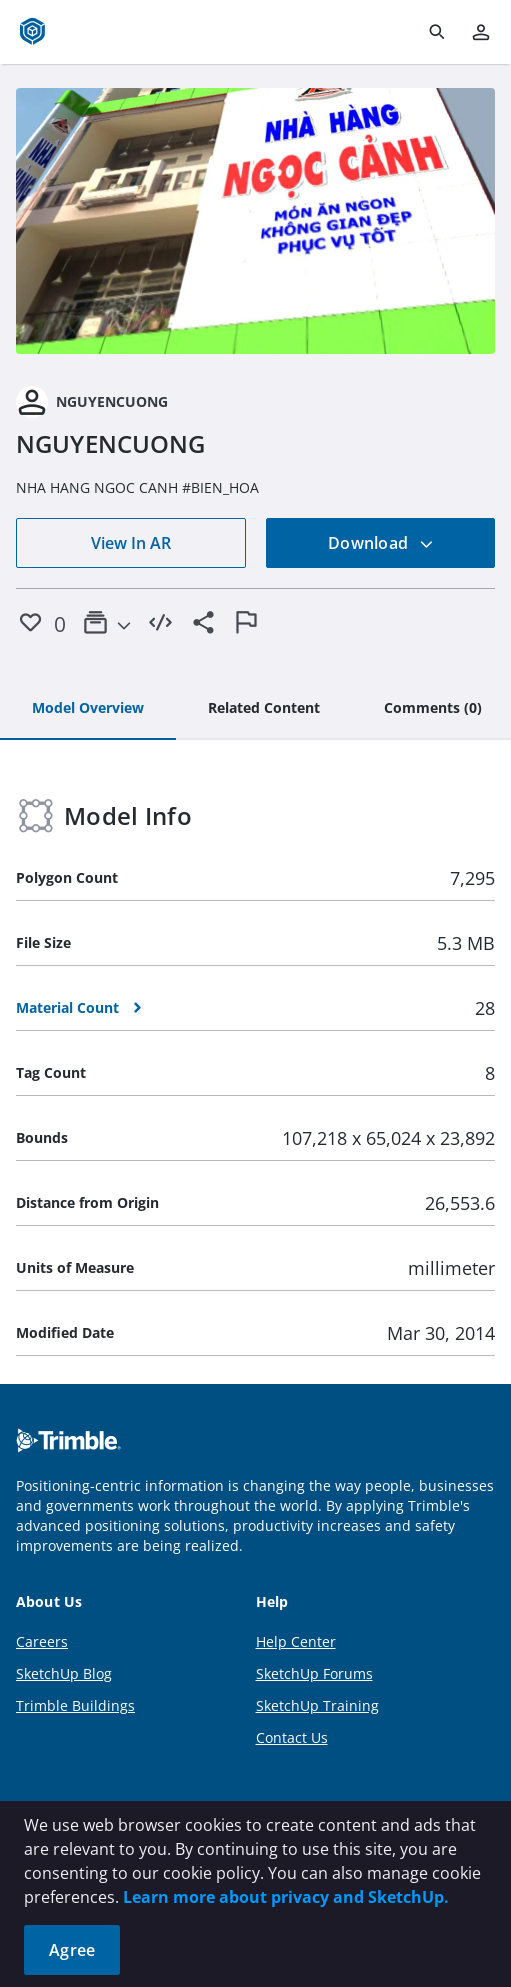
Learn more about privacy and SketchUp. (286, 1897)
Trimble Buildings (75, 1705)
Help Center (296, 1641)
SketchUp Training (317, 1705)
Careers (42, 1641)
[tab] (88, 709)
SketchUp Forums (314, 1673)
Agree (72, 1950)
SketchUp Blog (64, 1673)
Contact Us (292, 1737)
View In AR (131, 543)
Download (381, 543)
